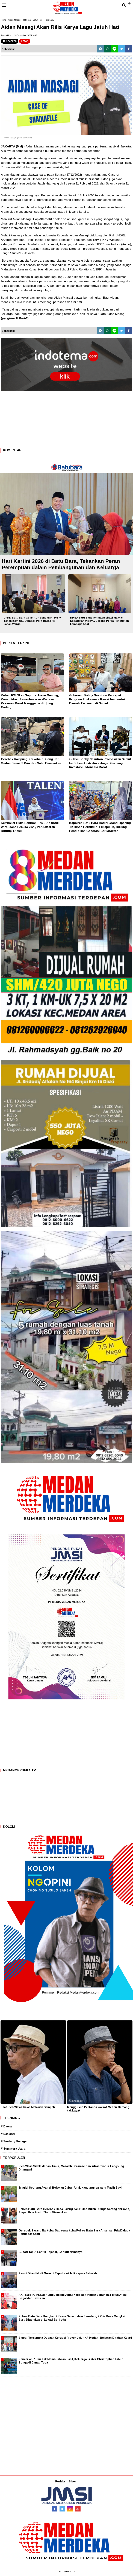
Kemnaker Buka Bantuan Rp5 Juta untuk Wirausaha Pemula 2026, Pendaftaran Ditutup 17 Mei (30, 826)
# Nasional (8, 2133)
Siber (72, 2481)
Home (3, 20)
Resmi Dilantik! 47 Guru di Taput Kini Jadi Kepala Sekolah (58, 2273)
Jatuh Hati (38, 20)
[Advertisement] (66, 420)
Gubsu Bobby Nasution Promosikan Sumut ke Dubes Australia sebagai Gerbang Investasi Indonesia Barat (100, 763)
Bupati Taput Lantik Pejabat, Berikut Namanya (50, 2251)
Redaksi (60, 2481)
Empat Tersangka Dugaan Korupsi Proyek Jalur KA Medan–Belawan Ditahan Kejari (75, 2337)
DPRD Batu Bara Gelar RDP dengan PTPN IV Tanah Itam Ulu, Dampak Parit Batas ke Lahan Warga (32, 620)
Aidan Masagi (14, 20)
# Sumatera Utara (13, 2148)
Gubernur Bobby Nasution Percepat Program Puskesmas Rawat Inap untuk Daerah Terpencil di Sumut (97, 699)
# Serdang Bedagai (14, 2141)
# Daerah (7, 2126)
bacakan (10, 41)
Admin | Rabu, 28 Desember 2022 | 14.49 (19, 35)
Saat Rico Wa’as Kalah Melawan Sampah (28, 2107)
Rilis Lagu (49, 20)
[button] (129, 2)
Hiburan (27, 20)
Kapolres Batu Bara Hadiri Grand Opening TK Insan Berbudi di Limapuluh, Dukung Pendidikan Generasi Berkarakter (100, 826)
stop (24, 41)
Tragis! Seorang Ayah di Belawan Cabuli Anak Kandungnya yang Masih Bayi (70, 2187)
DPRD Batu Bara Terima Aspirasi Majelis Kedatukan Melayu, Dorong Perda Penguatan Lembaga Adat (99, 620)
